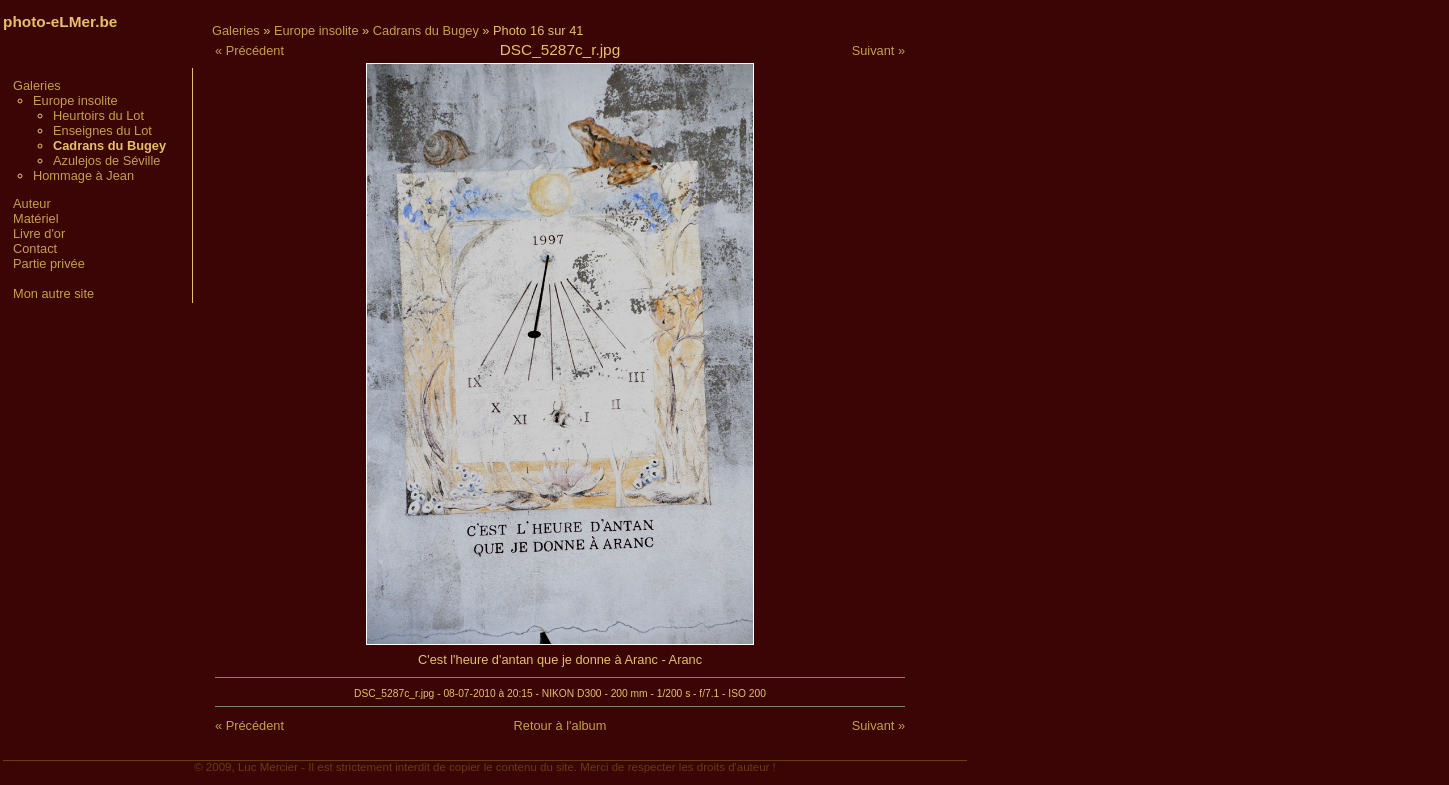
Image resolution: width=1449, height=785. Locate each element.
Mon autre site (53, 293)
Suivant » (878, 50)
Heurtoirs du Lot (98, 115)
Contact (35, 248)
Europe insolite (75, 100)
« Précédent (249, 50)
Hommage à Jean (83, 175)
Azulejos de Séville (106, 160)
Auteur (32, 203)
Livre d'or (39, 233)
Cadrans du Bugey (426, 30)
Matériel (36, 218)
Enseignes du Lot (102, 130)
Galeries (37, 85)
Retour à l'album (560, 725)
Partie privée (49, 263)
